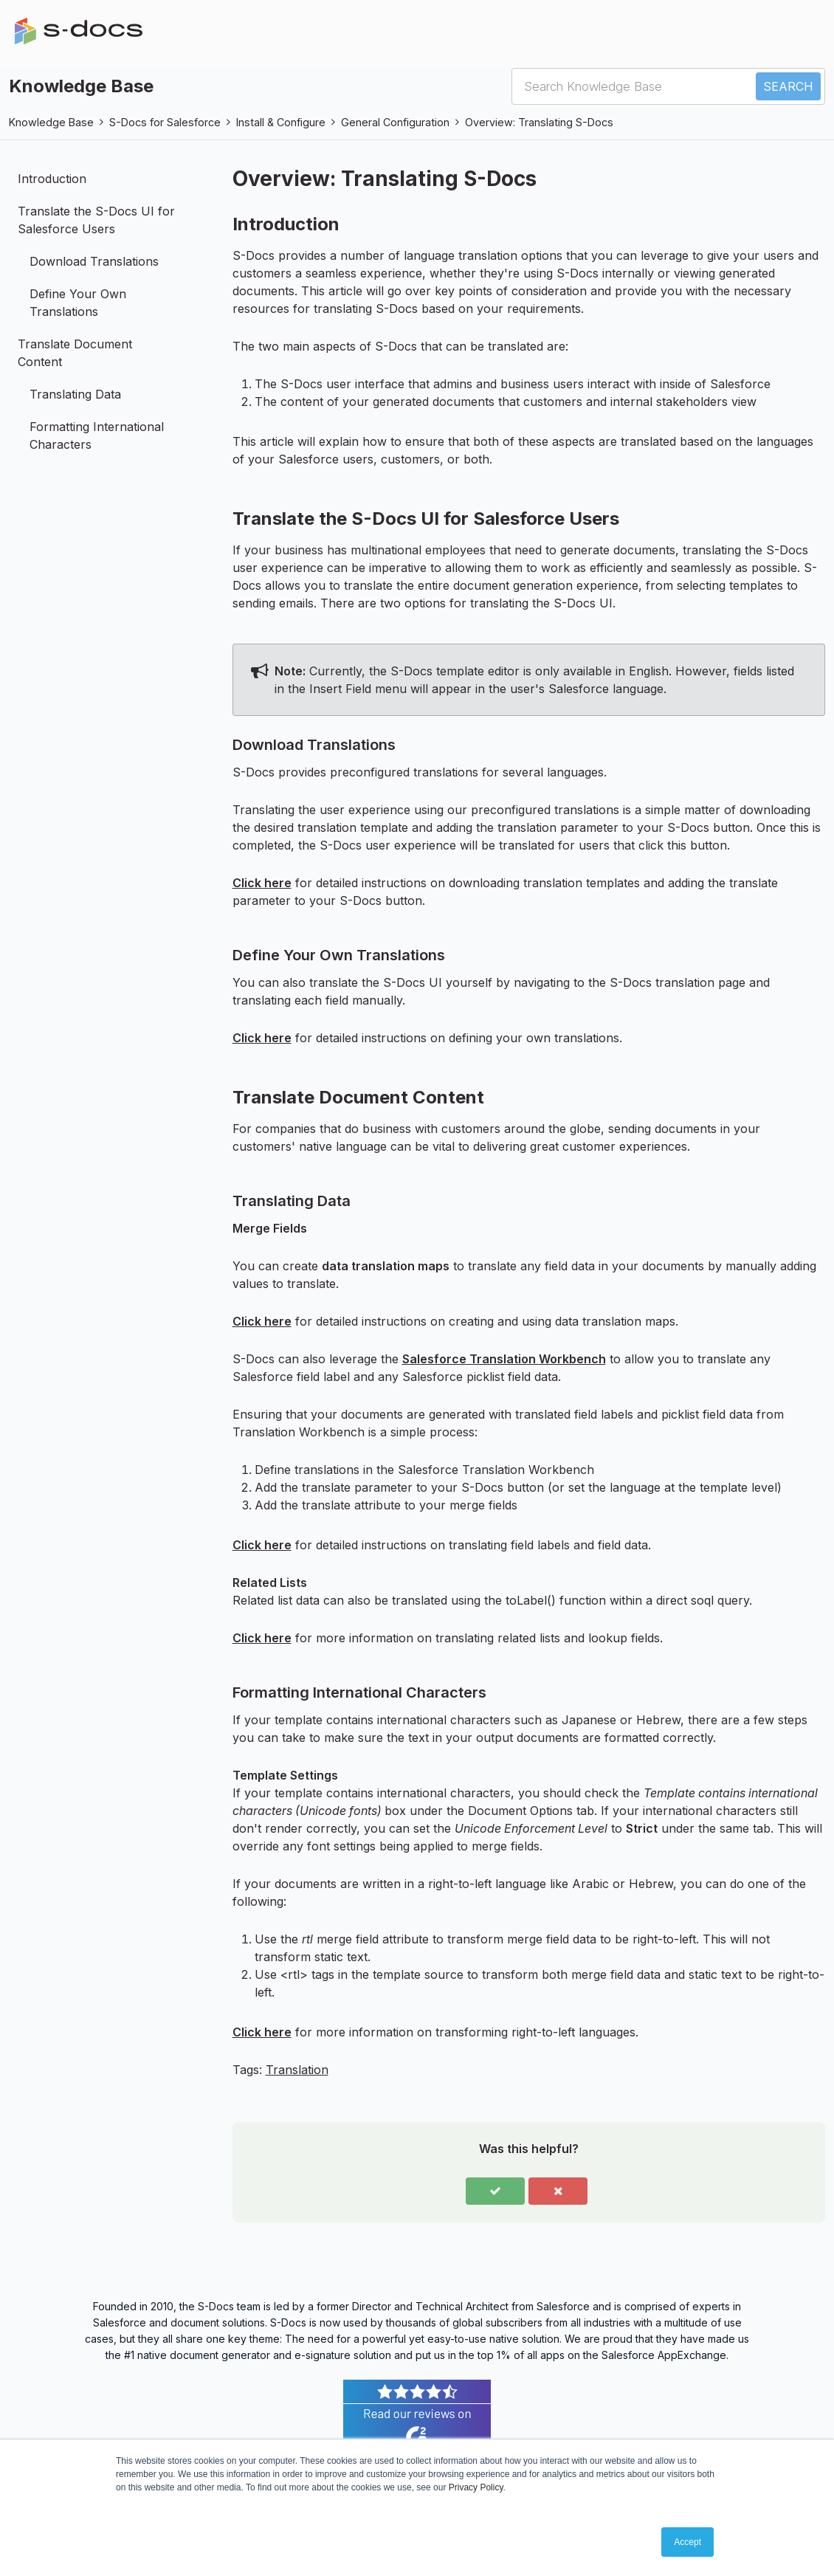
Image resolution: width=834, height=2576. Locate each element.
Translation (297, 2069)
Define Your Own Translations (78, 302)
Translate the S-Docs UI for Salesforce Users (96, 220)
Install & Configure (280, 122)
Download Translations (94, 261)
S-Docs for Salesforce (165, 122)
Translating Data (75, 394)
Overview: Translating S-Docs (539, 122)
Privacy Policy (476, 2487)
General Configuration (395, 122)
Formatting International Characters (97, 435)
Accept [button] (687, 2542)
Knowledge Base (51, 122)
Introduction (52, 178)
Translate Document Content (75, 353)
